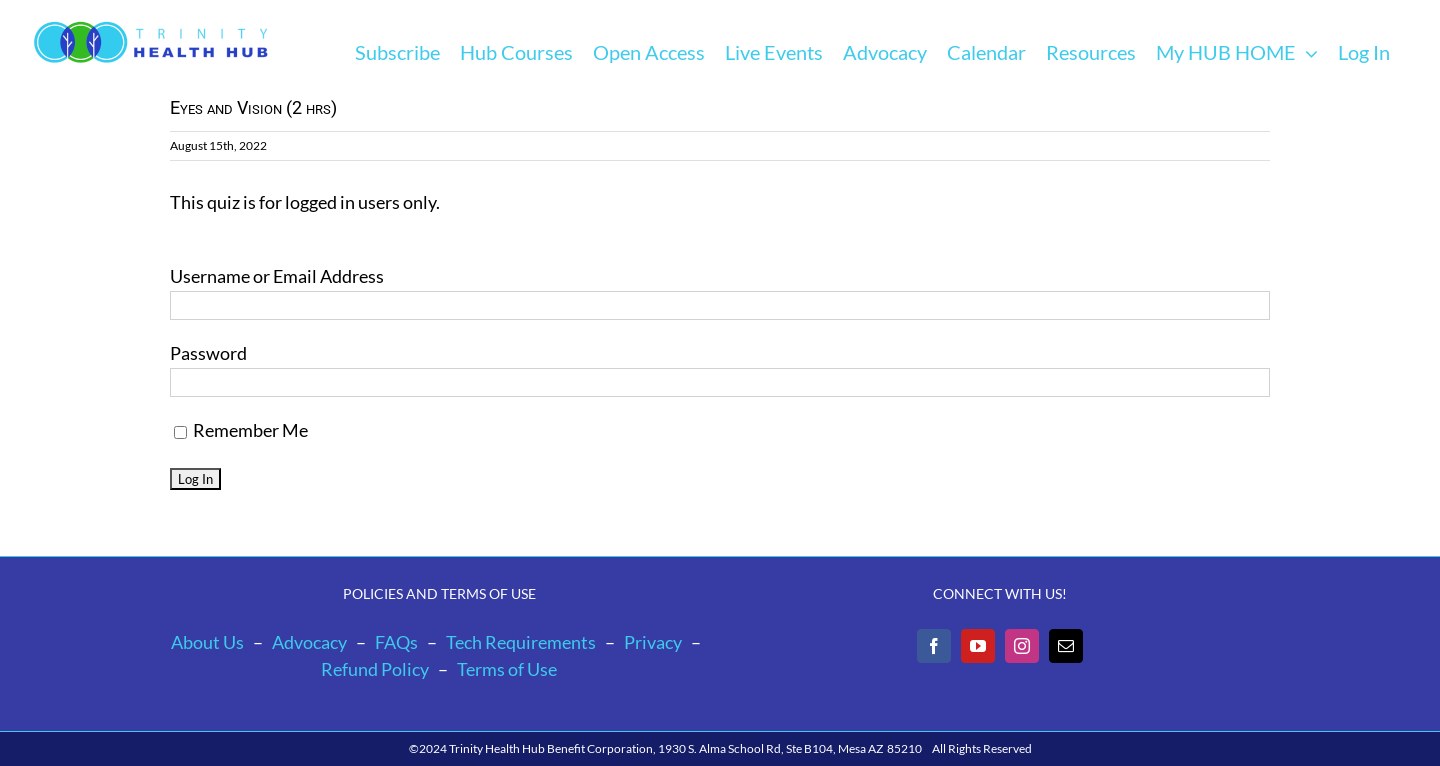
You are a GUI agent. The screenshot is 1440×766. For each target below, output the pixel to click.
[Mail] (1066, 646)
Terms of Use (507, 669)
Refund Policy (375, 669)
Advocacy (309, 642)
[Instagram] (1022, 646)
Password (208, 353)
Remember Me (241, 430)
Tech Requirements (521, 642)
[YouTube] (978, 646)
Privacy (653, 642)
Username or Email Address (277, 276)
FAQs (396, 642)
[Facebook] (934, 646)
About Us (207, 642)
